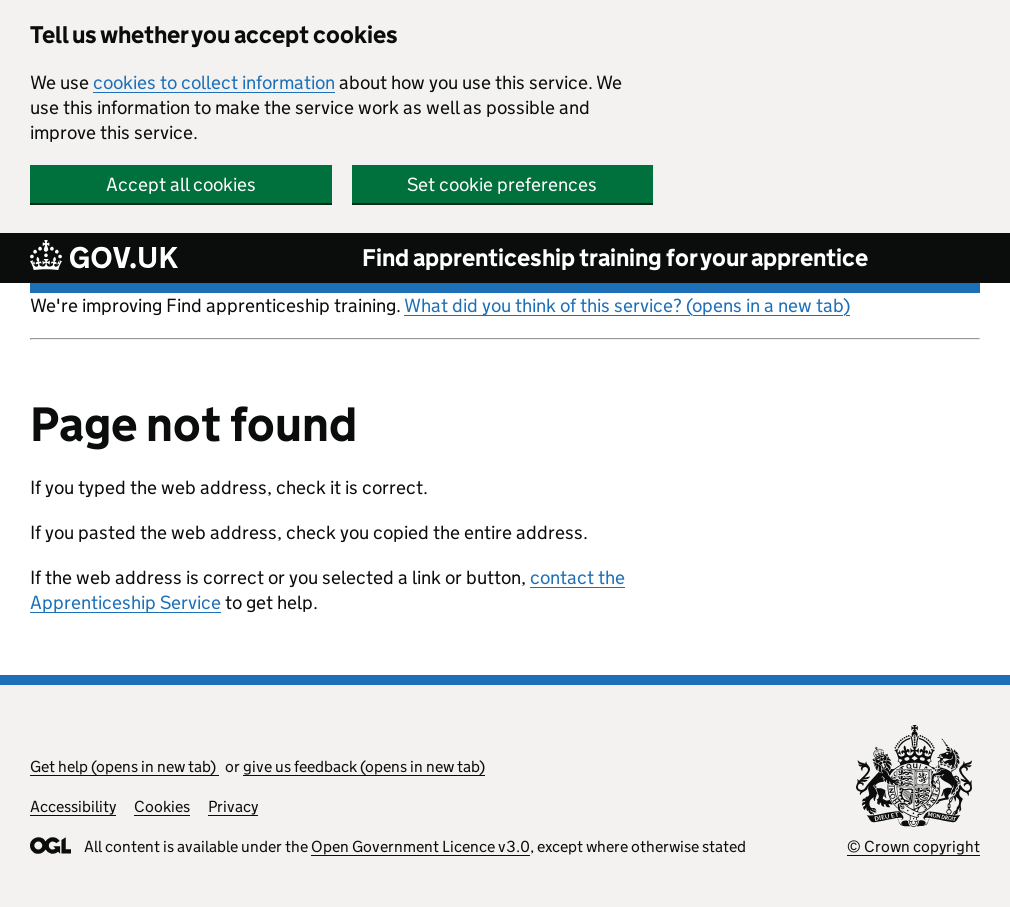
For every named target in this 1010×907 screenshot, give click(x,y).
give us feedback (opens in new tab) (364, 766)
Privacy (233, 806)
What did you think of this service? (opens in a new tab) (627, 305)
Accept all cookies (181, 184)
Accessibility (73, 806)
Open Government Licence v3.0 (420, 846)
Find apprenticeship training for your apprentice (615, 257)
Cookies (162, 806)
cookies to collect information (214, 82)
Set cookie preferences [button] (502, 184)
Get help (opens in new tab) (124, 766)
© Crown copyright (913, 846)
